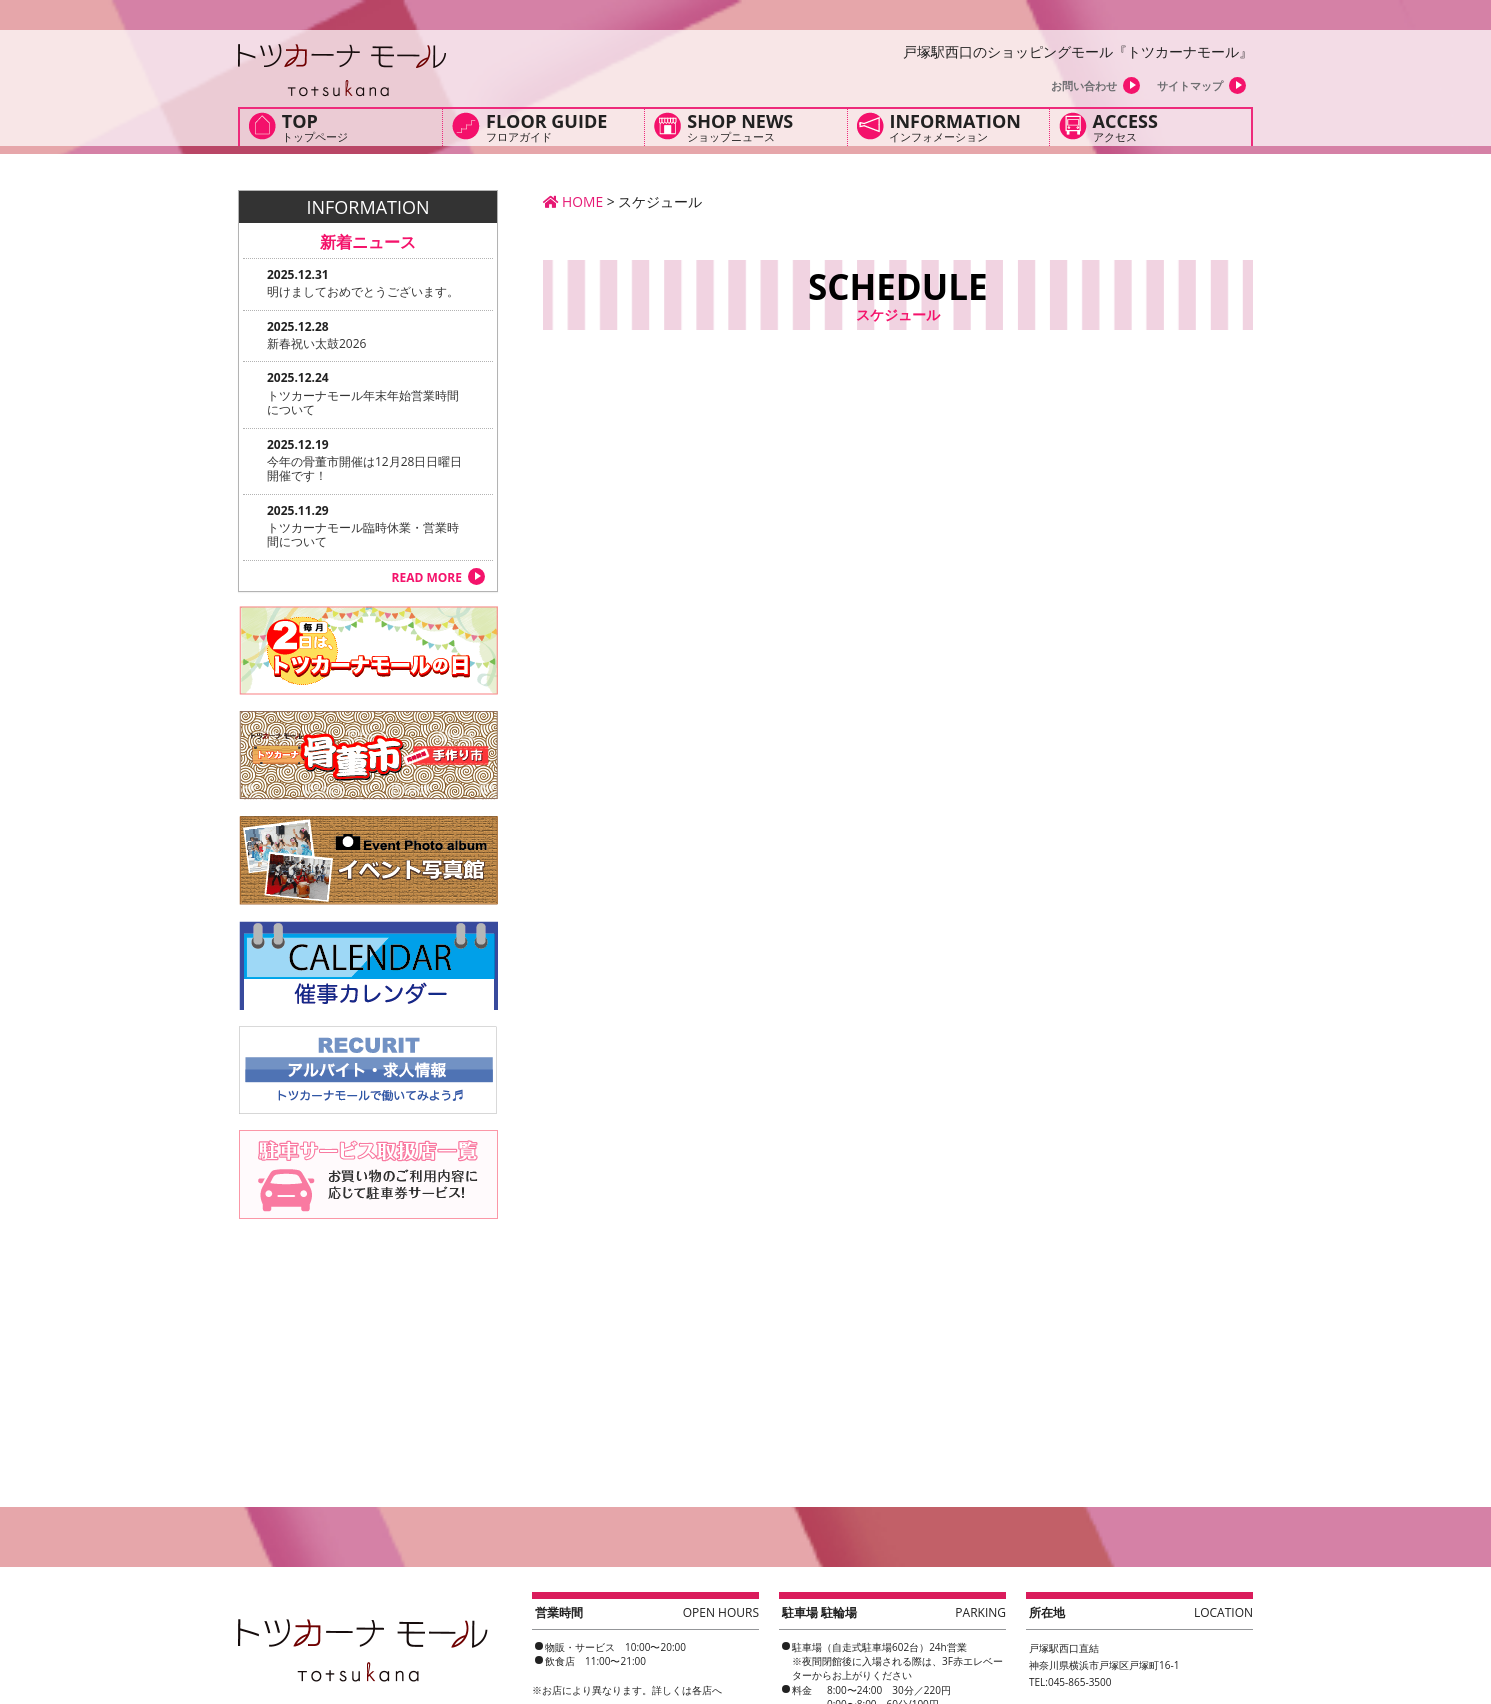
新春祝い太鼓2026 (316, 343)
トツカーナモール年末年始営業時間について (363, 402)
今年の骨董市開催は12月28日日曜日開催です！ (364, 468)
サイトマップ (1190, 85)
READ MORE (427, 577)
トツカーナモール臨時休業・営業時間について (363, 534)
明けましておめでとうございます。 (363, 291)
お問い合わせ (1084, 85)
